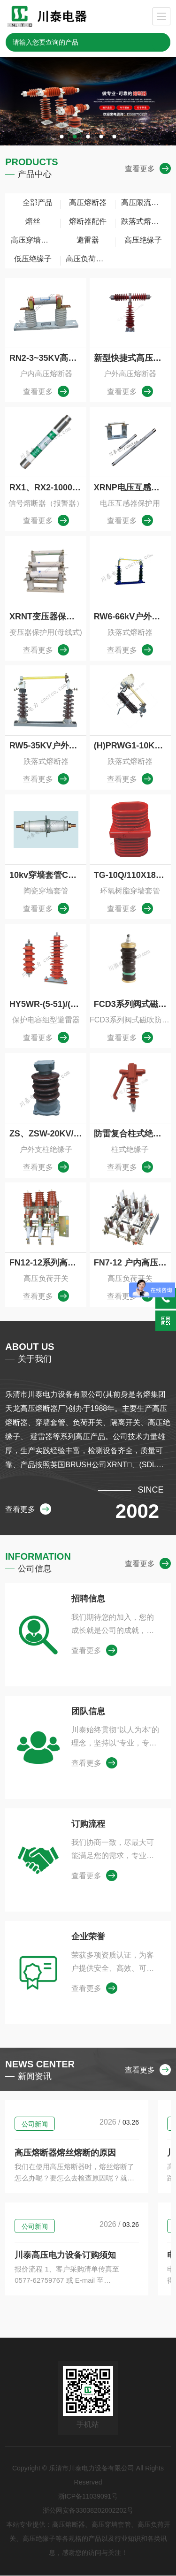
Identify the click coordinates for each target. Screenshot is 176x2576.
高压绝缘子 (143, 240)
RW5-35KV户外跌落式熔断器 (47, 745)
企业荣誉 (88, 1937)
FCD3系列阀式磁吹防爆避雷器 (132, 1004)
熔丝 (32, 221)
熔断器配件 (88, 221)
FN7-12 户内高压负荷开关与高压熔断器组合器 (132, 1262)
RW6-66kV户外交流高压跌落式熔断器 (132, 616)
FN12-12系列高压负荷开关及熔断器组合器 (47, 1262)
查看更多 (148, 169)
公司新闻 (35, 2124)
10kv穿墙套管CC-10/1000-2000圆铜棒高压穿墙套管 (47, 875)
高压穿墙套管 (33, 240)
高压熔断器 (88, 202)
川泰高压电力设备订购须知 (65, 2255)
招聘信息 (88, 1599)
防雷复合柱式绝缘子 (132, 1133)
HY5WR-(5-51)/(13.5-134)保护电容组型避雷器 (47, 1004)
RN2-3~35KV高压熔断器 (47, 358)
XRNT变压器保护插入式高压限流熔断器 (47, 616)
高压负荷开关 (88, 259)
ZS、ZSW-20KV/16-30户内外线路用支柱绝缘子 (47, 1133)
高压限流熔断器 (146, 202)
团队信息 (88, 1711)
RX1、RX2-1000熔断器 (47, 487)
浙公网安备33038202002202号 (88, 2511)
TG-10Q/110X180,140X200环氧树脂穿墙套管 (132, 875)
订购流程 (88, 1824)
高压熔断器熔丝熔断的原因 (65, 2153)
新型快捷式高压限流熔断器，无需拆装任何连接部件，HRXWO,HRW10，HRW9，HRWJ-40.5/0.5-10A (132, 358)
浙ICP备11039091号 (88, 2496)
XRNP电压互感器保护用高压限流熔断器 (132, 487)
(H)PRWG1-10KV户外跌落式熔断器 (132, 745)
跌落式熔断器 (143, 221)
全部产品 (33, 202)
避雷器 (88, 240)
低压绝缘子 (33, 259)
